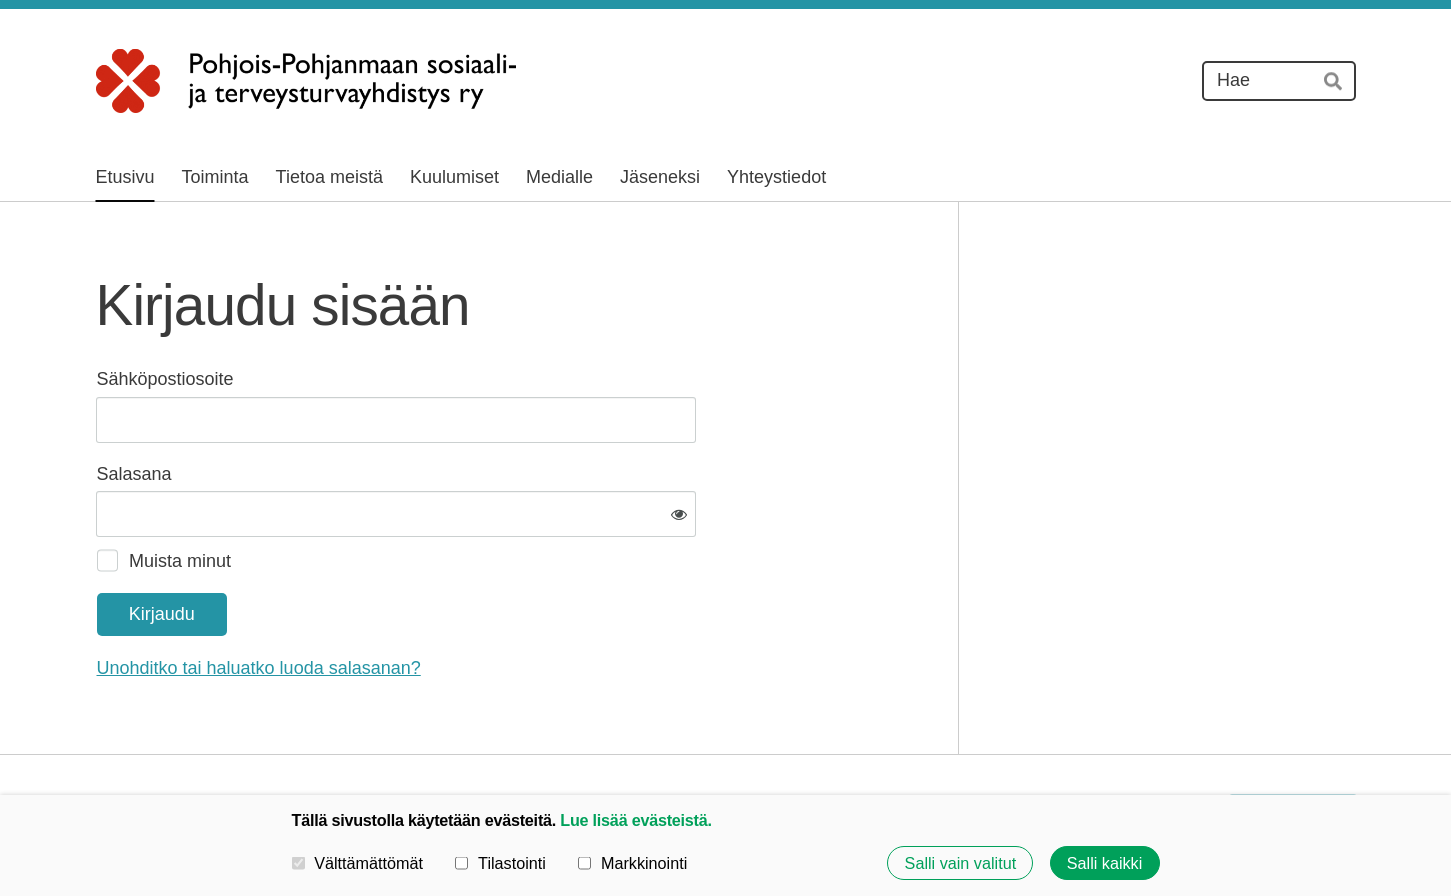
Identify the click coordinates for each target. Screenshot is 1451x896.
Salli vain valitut (961, 863)
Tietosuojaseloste (973, 742)
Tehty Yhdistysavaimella (1293, 741)
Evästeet (1093, 742)
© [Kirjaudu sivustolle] (105, 742)
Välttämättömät (358, 863)
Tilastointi (500, 863)
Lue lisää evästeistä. (635, 820)
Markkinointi (632, 863)
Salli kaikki (1105, 863)
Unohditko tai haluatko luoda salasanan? (475, 603)
